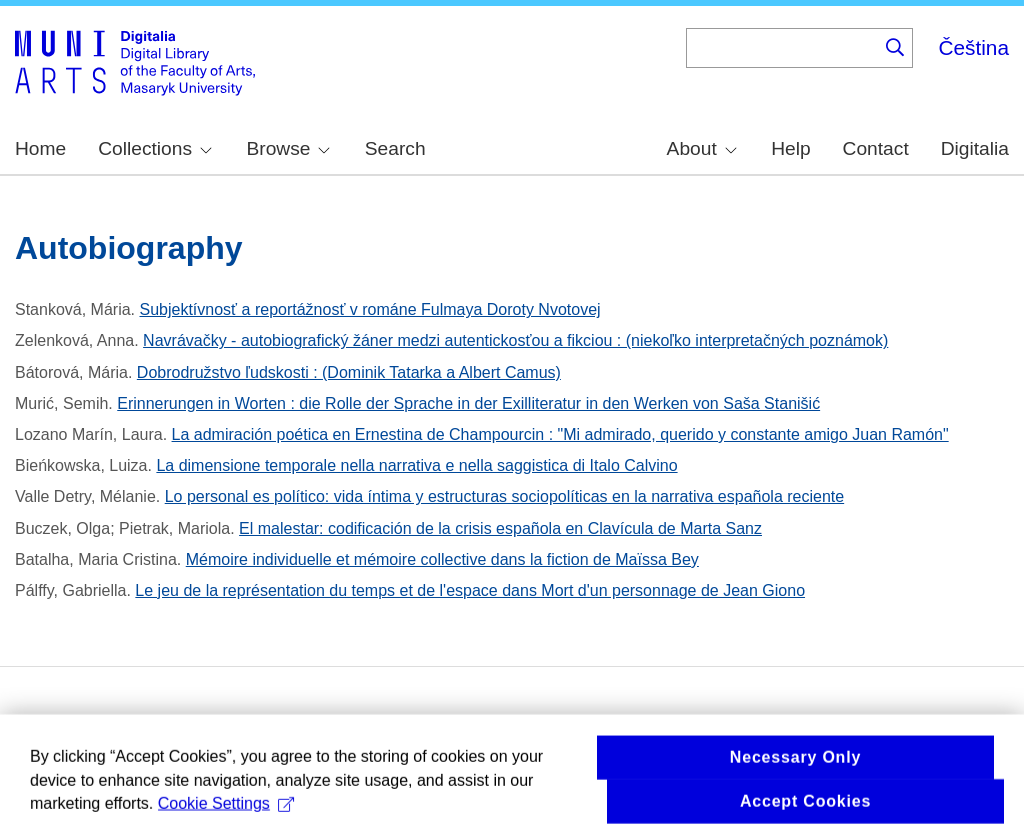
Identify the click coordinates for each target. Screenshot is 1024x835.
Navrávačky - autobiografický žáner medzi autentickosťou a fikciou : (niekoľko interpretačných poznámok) (515, 340)
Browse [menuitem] (288, 148)
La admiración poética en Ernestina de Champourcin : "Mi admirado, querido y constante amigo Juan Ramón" (560, 434)
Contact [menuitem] (876, 148)
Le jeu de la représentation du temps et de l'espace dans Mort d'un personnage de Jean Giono (470, 590)
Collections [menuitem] (155, 148)
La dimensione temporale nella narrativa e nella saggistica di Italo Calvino (416, 465)
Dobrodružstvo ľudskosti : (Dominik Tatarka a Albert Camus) (349, 372)
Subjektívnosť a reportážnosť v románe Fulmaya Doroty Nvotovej (370, 309)
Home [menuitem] (40, 148)
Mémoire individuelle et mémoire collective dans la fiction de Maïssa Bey (442, 559)
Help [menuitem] (790, 148)
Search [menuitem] (395, 148)
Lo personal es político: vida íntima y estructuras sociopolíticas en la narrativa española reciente (504, 496)
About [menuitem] (702, 148)
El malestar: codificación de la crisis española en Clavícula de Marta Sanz (500, 528)
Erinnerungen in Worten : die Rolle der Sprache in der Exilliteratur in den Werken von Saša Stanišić (468, 403)
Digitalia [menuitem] (975, 148)
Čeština (973, 47)
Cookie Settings (226, 810)
